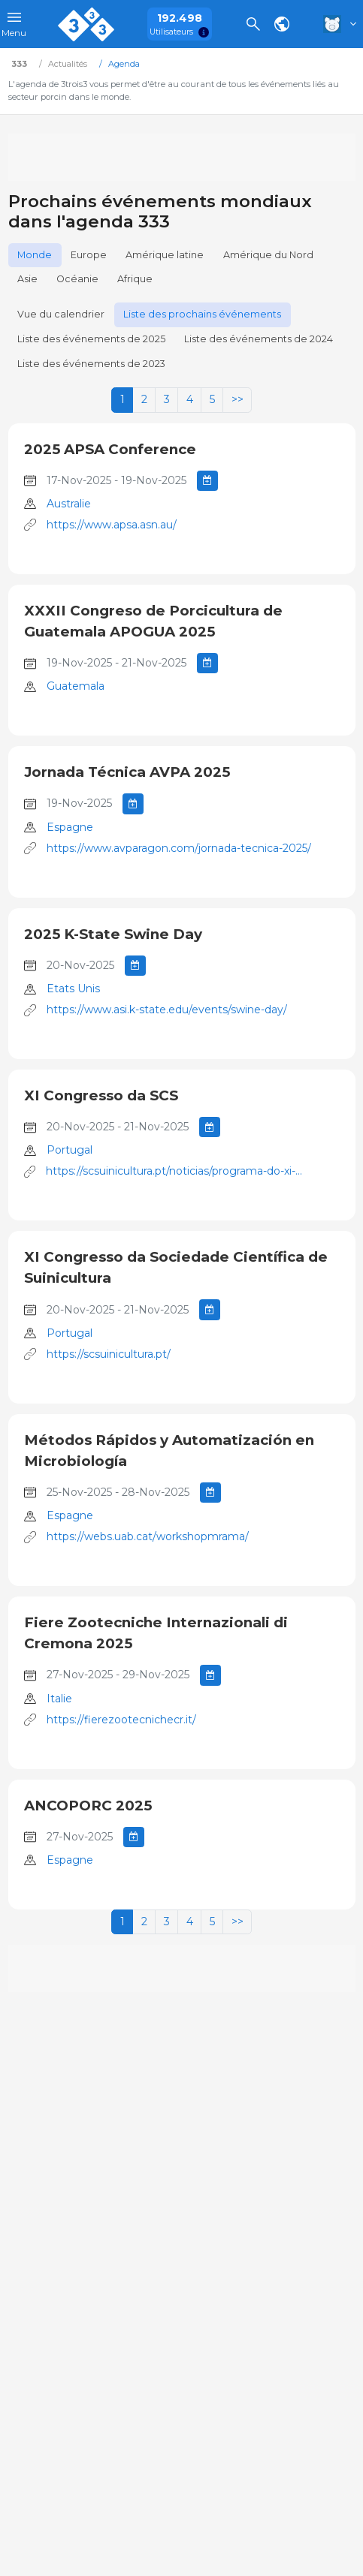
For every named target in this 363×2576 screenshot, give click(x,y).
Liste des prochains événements (202, 314)
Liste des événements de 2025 (91, 339)
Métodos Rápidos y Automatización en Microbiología (169, 1450)
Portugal (69, 1150)
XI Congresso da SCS (101, 1095)
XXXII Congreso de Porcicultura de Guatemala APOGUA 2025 (153, 621)
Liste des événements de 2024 (258, 339)
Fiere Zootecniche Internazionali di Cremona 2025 (156, 1633)
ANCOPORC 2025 (88, 1805)
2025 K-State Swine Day (113, 934)
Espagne (70, 827)
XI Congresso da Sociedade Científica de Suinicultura (176, 1267)
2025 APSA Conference (110, 449)
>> (237, 399)
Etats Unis (73, 988)
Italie (59, 1698)
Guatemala (75, 686)
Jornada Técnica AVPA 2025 (127, 772)
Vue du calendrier (60, 314)
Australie (69, 503)
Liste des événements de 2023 (91, 363)
